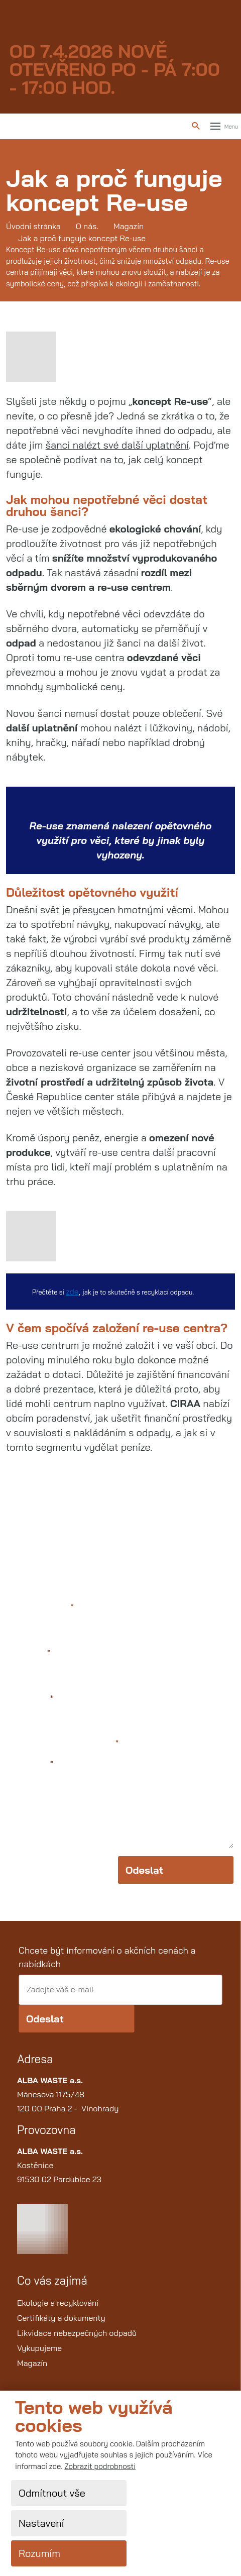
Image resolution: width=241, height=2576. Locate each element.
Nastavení (41, 2523)
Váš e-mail (29, 1653)
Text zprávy (30, 1764)
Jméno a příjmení (41, 1607)
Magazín (32, 2363)
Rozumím (39, 2553)
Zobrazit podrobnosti (100, 2466)
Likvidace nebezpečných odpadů (77, 2333)
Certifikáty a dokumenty (61, 2318)
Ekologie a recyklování (57, 2303)
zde (72, 1291)
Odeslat (144, 1870)
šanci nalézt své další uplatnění (117, 445)
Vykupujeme (39, 2348)
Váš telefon (30, 1698)
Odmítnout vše (52, 2493)
